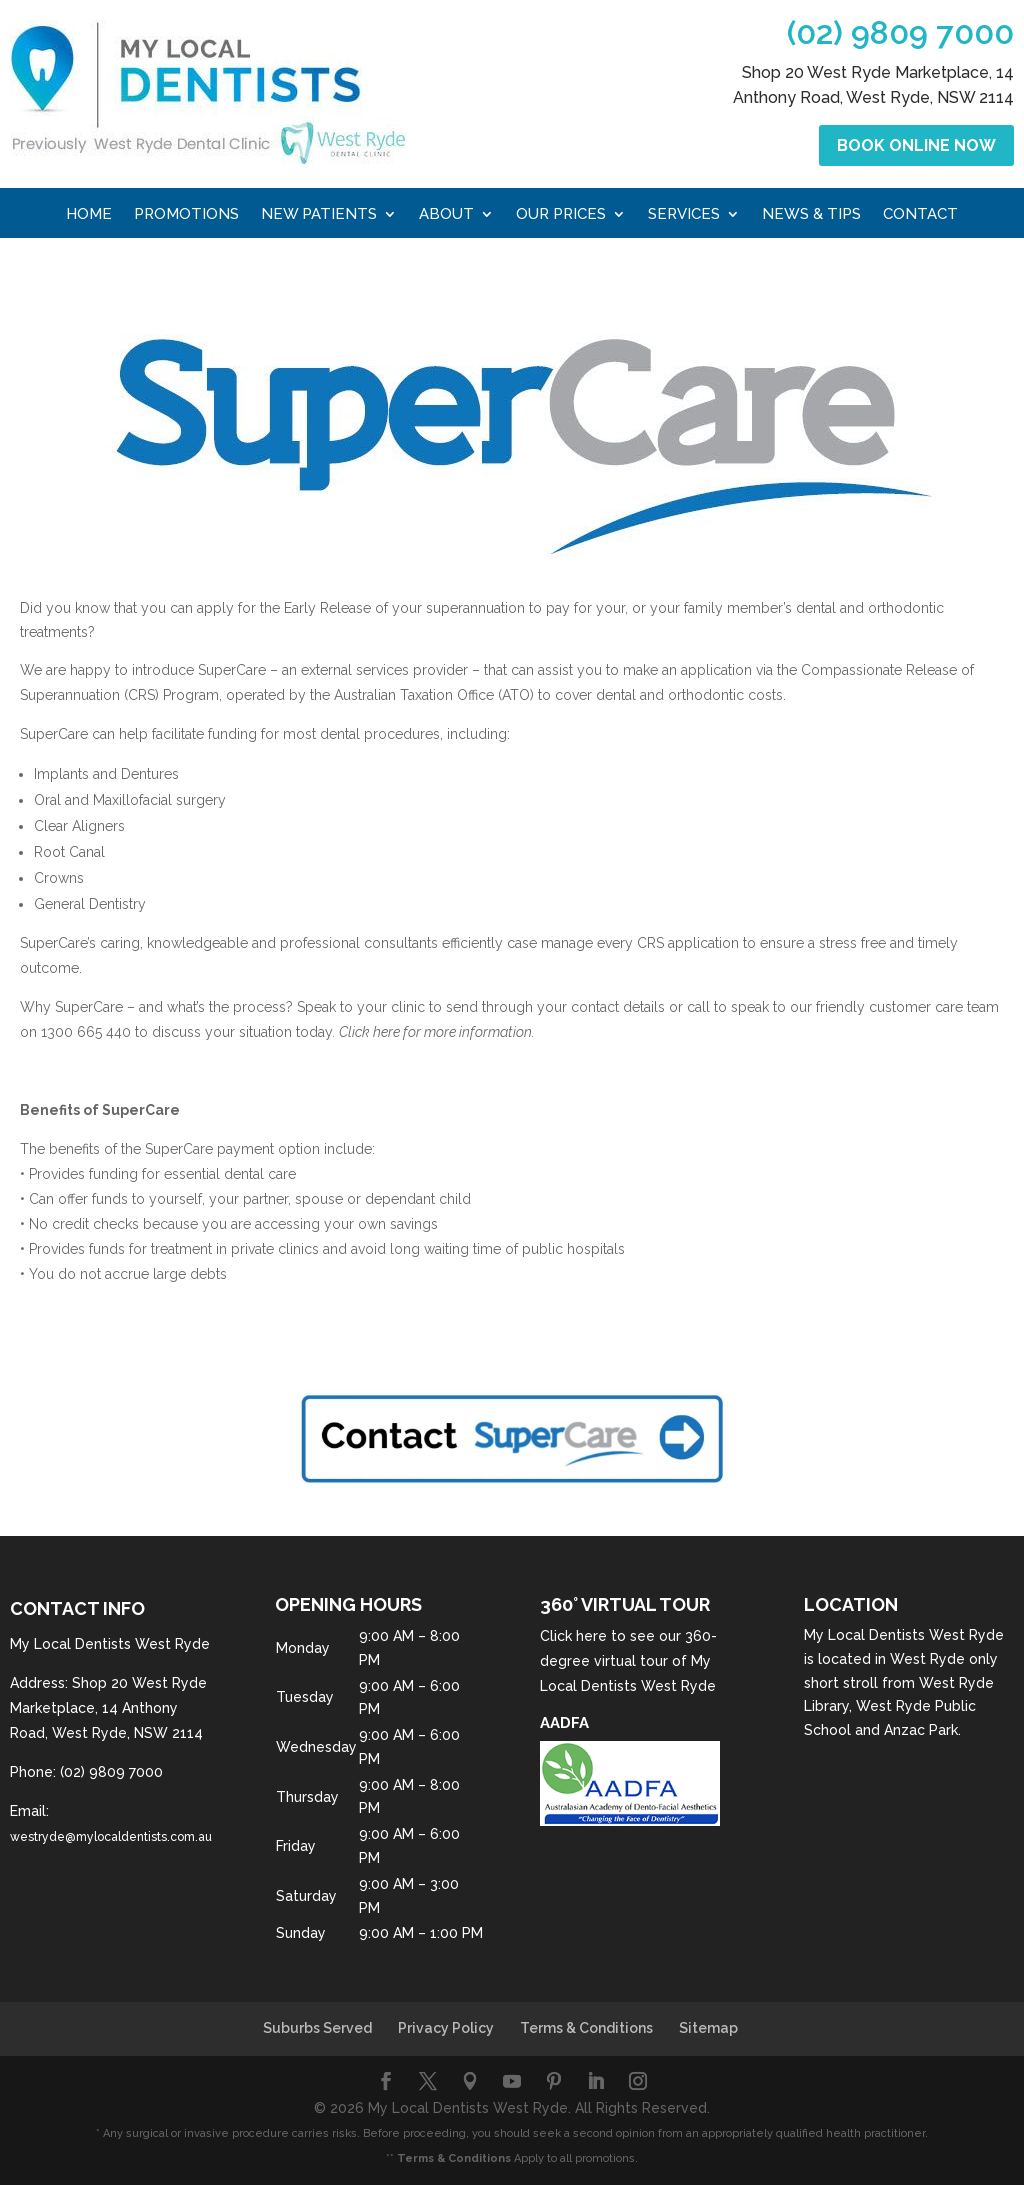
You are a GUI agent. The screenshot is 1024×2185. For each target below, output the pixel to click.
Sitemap (708, 2028)
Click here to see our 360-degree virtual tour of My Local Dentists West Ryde (628, 1661)
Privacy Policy (446, 2028)
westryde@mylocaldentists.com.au (111, 1837)
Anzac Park (921, 1730)
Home (89, 215)
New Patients (319, 215)
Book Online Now (916, 145)
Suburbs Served (317, 2028)
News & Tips (811, 215)
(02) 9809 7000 (900, 32)
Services (684, 215)
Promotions (186, 215)
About (446, 215)
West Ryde (927, 1659)
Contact (920, 215)
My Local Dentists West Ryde (904, 1635)
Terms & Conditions (586, 2028)
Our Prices (561, 215)
